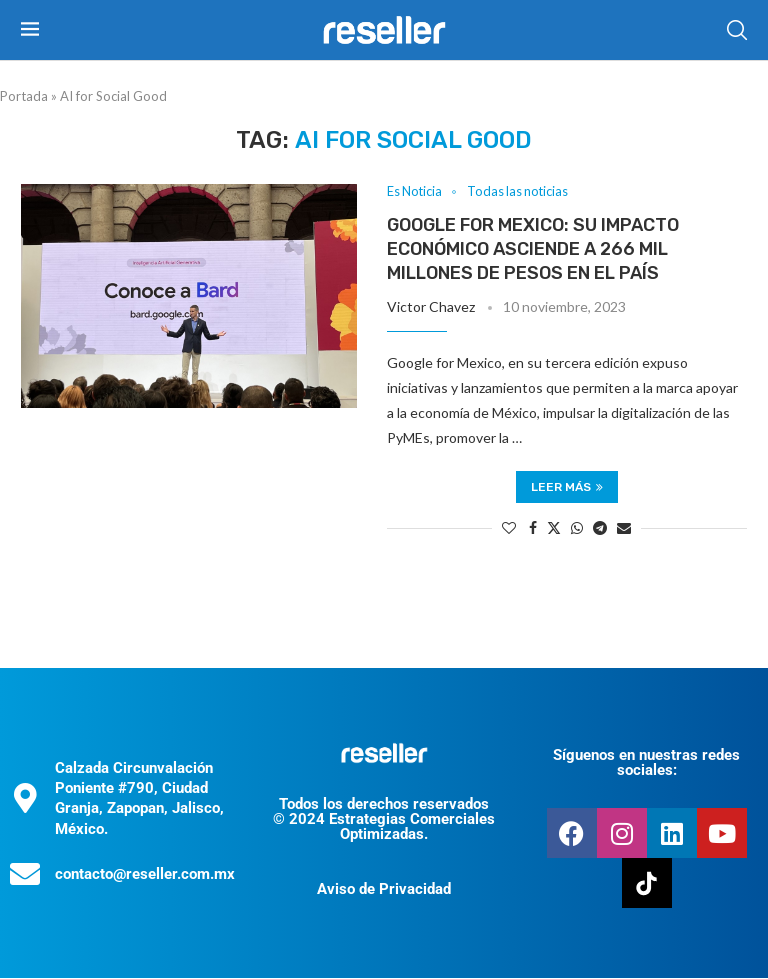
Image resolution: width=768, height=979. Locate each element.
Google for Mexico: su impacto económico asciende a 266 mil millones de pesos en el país (533, 249)
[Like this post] (509, 528)
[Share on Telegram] (600, 528)
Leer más (567, 488)
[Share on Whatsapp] (577, 528)
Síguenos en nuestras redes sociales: (646, 763)
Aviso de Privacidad (384, 890)
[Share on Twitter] (554, 528)
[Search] (737, 30)
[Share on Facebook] (533, 528)
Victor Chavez (431, 306)
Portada (24, 96)
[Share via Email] (624, 528)
